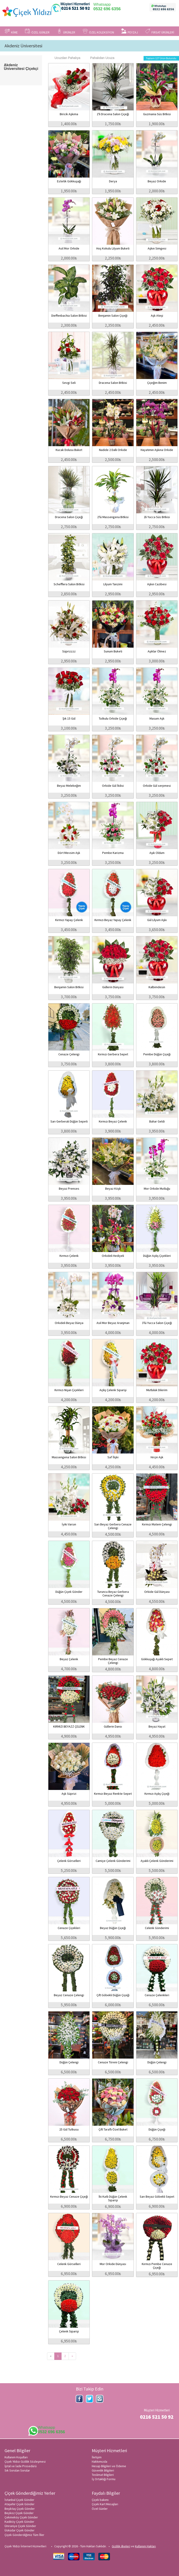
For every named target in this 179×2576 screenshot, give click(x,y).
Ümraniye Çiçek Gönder (20, 2526)
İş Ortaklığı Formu (103, 2479)
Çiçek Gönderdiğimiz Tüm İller (24, 2535)
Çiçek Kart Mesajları (105, 2504)
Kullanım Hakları (145, 2546)
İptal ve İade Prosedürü (21, 2466)
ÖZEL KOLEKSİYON (98, 31)
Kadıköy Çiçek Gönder (19, 2521)
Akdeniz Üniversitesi (23, 45)
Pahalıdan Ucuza (100, 58)
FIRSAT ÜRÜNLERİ (159, 31)
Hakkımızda (99, 2461)
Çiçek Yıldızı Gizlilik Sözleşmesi (25, 2461)
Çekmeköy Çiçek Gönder (21, 2517)
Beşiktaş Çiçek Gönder (20, 2508)
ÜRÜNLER (66, 31)
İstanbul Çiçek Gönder (19, 2500)
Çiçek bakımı (100, 2500)
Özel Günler (100, 2508)
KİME (11, 31)
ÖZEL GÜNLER (37, 31)
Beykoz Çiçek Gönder (19, 2513)
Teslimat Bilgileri (103, 2475)
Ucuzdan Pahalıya (65, 58)
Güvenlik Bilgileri (103, 2470)
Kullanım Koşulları (16, 2457)
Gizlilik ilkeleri (121, 2546)
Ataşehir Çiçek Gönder (20, 2504)
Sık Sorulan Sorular (17, 2470)
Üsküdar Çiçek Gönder (20, 2530)
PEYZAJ (129, 31)
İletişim (97, 2457)
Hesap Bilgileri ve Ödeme (109, 2466)
